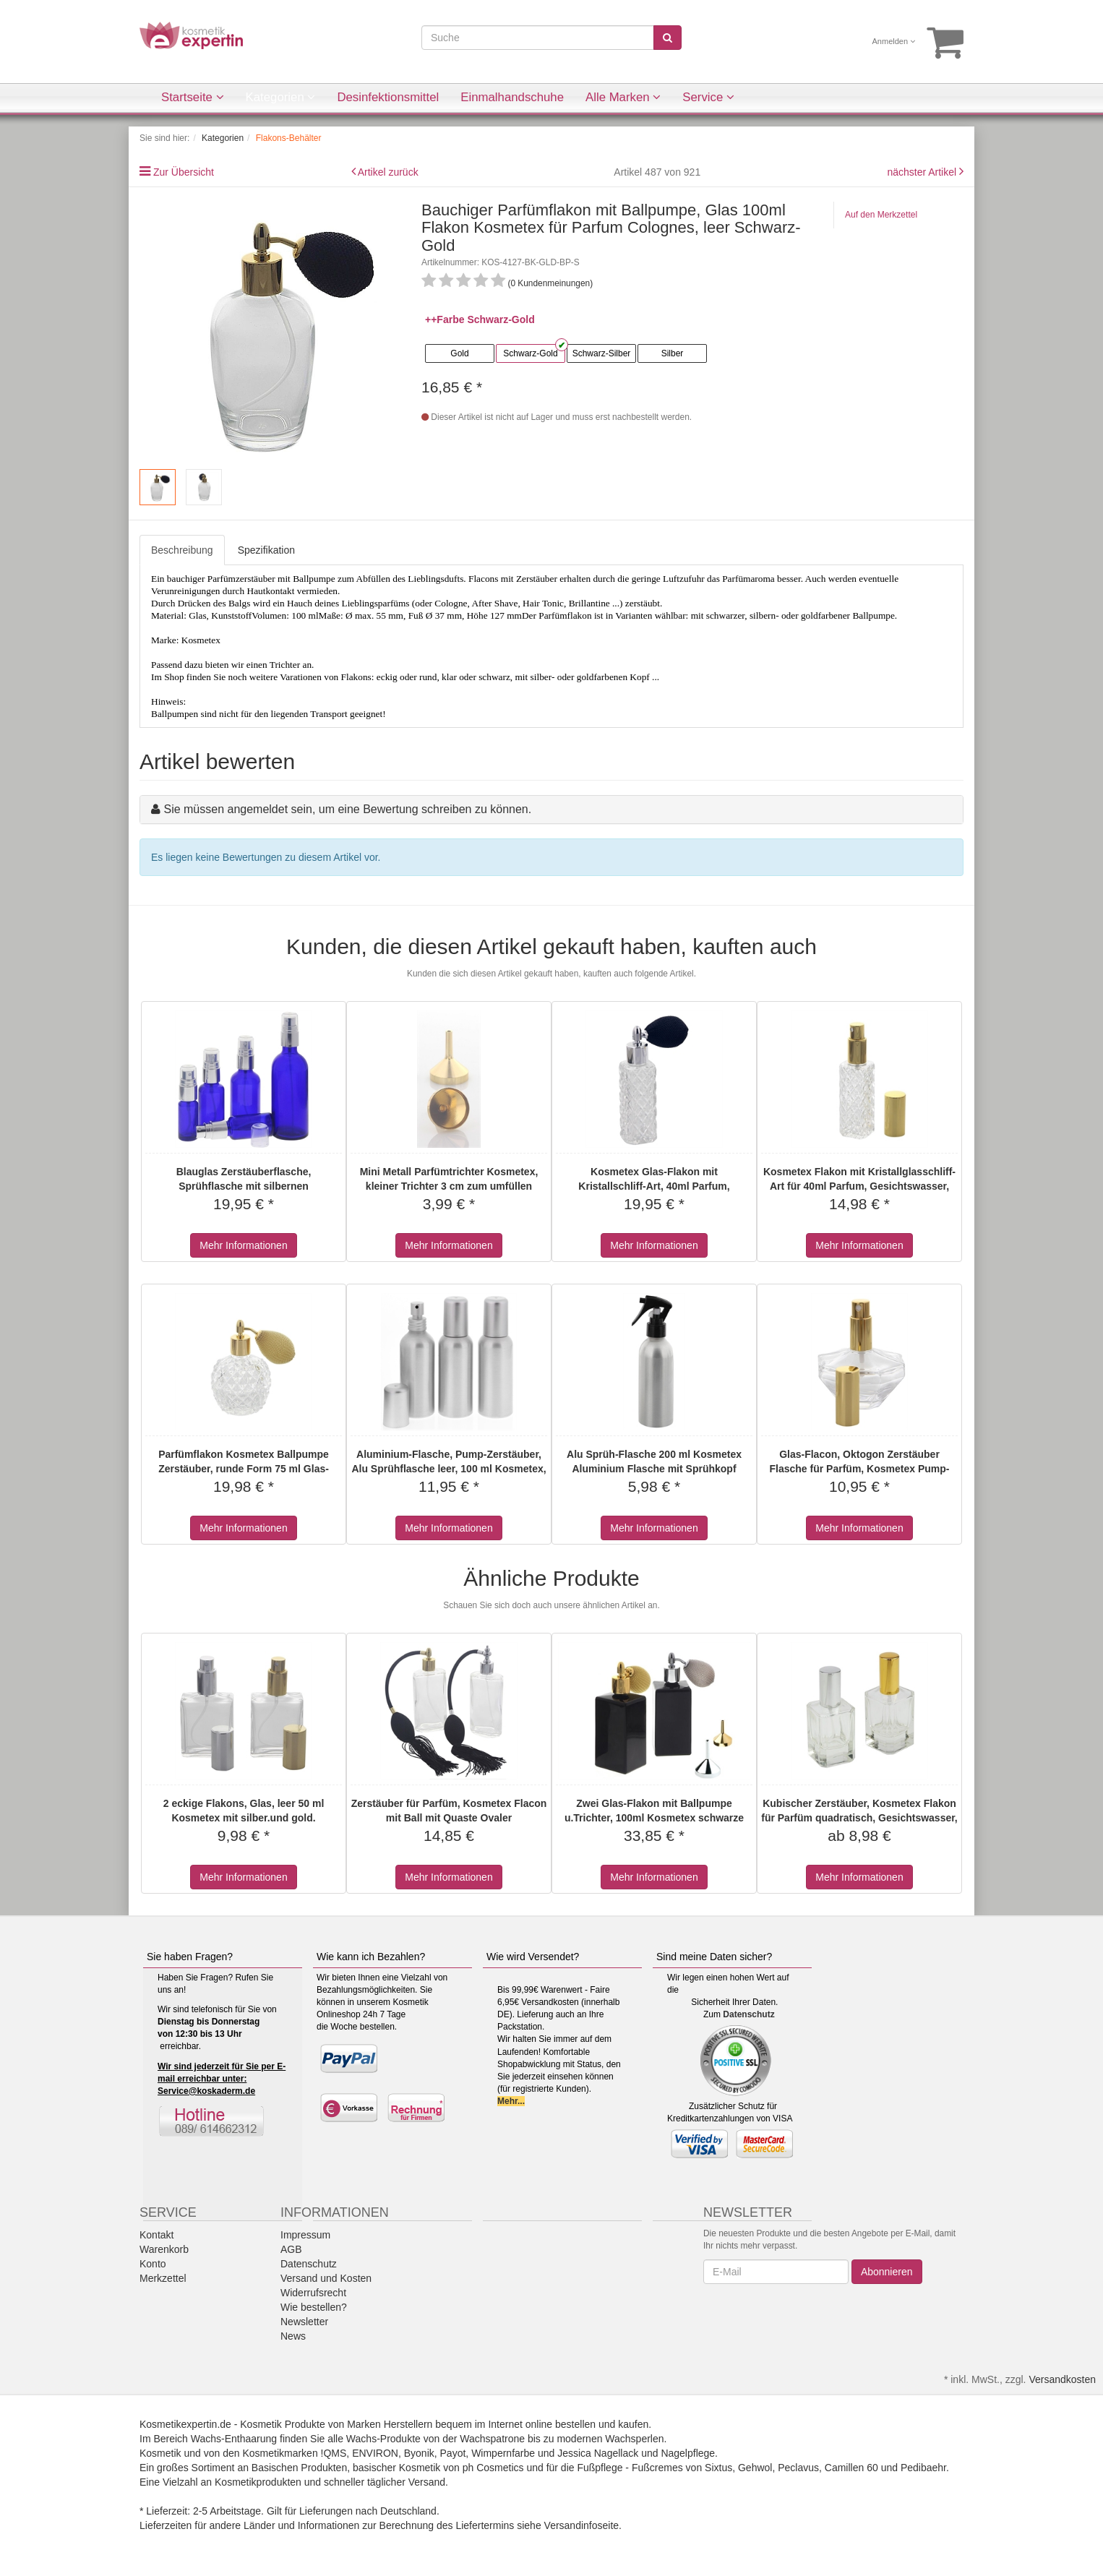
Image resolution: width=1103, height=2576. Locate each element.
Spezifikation (266, 550)
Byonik (419, 2453)
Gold (459, 353)
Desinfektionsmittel (388, 97)
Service (708, 97)
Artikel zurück (388, 172)
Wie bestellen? (313, 2307)
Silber (672, 353)
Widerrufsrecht (313, 2292)
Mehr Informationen (243, 1245)
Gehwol (755, 2467)
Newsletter (304, 2321)
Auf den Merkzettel (881, 215)
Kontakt (156, 2235)
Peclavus (798, 2467)
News (293, 2336)
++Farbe (444, 319)
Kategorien (281, 97)
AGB (291, 2249)
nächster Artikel (923, 172)
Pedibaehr (923, 2467)
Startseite (192, 97)
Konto (153, 2264)
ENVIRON (375, 2453)
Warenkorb (164, 2249)
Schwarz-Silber (601, 353)
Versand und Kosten (326, 2278)
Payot (453, 2453)
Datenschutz (748, 2014)
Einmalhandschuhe (512, 97)
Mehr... (511, 2101)
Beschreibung (182, 550)
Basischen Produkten (299, 2467)
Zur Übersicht (183, 172)
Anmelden (894, 41)
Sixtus (718, 2467)
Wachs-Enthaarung (234, 2438)
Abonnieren (887, 2271)
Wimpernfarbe (503, 2453)
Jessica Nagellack (597, 2453)
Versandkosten (1062, 2379)
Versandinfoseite (581, 2525)
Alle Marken (623, 97)
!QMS (334, 2453)
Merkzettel (163, 2278)
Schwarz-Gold (530, 353)
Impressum (305, 2235)
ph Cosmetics (493, 2467)
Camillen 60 (851, 2467)
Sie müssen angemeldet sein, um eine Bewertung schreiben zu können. (347, 809)
